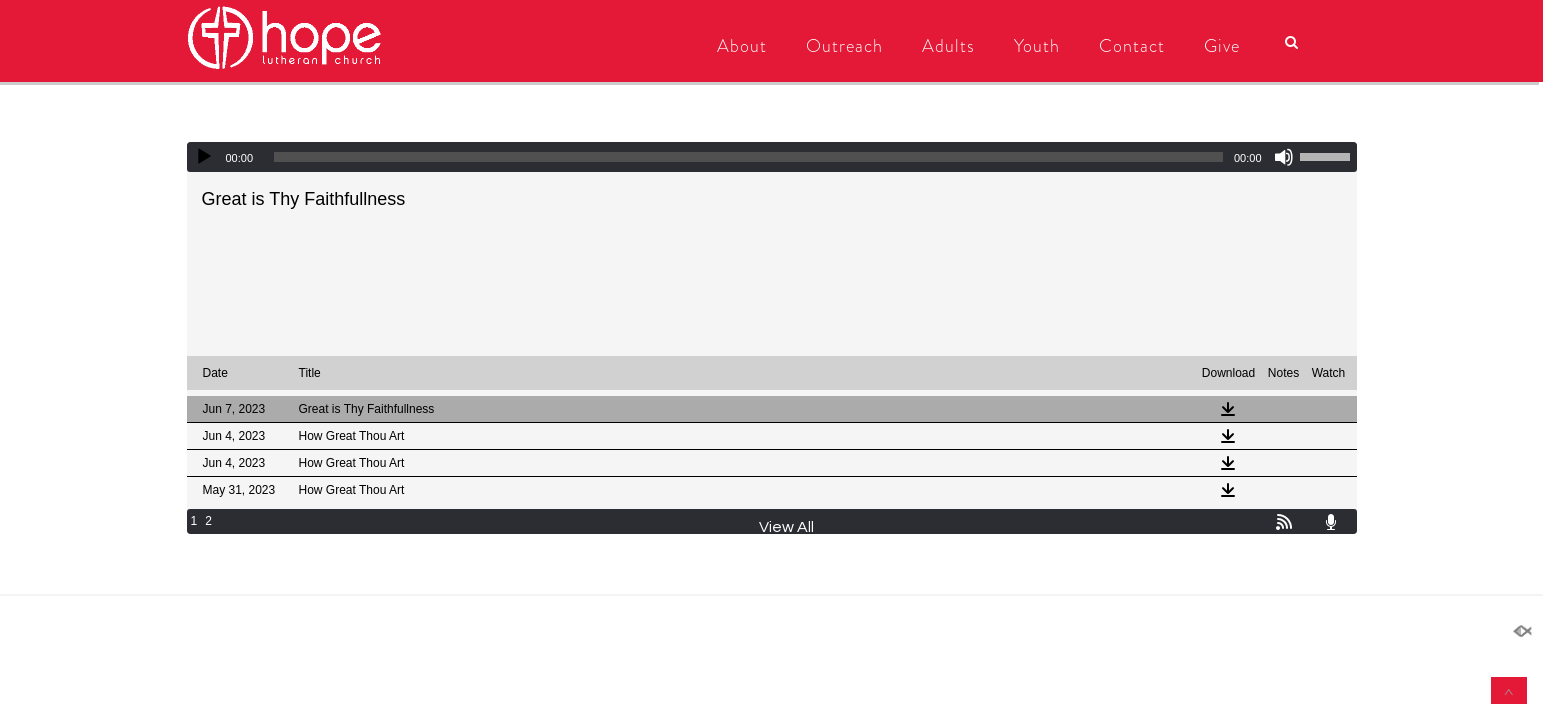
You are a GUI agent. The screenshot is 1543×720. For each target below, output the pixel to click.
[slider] (748, 157)
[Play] (204, 157)
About (742, 46)
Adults (948, 46)
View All (786, 527)
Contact (1132, 46)
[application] (772, 157)
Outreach (844, 46)
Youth (1037, 46)
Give (1222, 46)
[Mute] (1284, 157)
